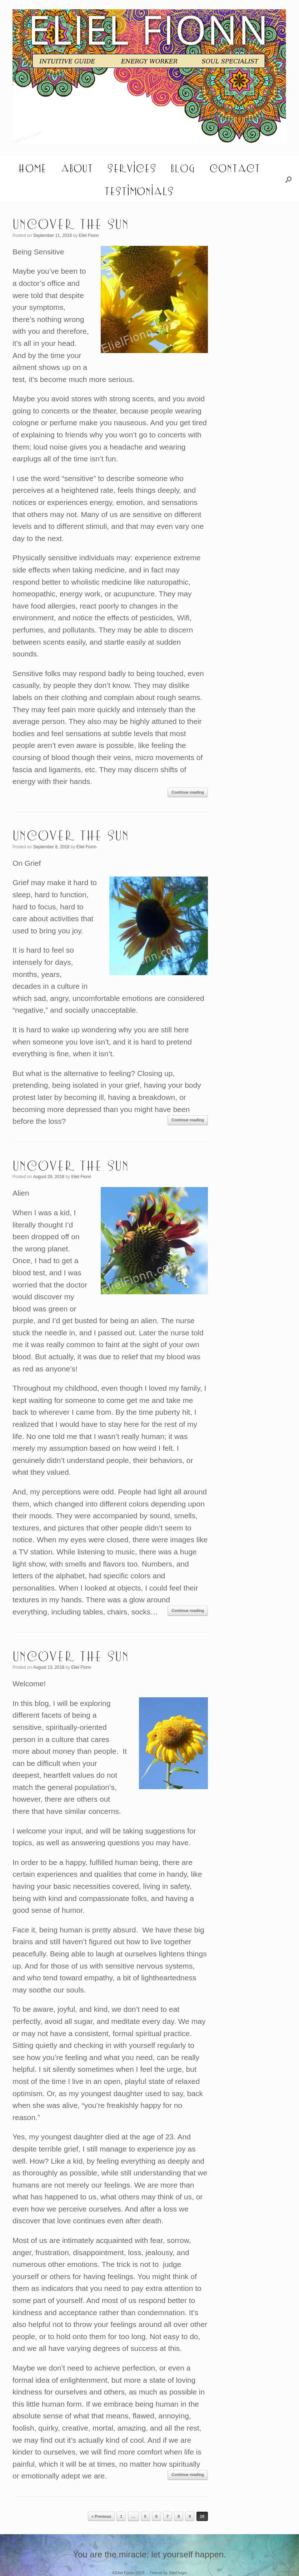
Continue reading (187, 792)
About (77, 168)
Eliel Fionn (89, 235)
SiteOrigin (178, 2573)
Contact (234, 168)
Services (131, 168)
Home (32, 168)
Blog (182, 168)
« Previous (101, 2516)
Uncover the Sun (71, 223)
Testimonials (139, 190)
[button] (288, 179)
